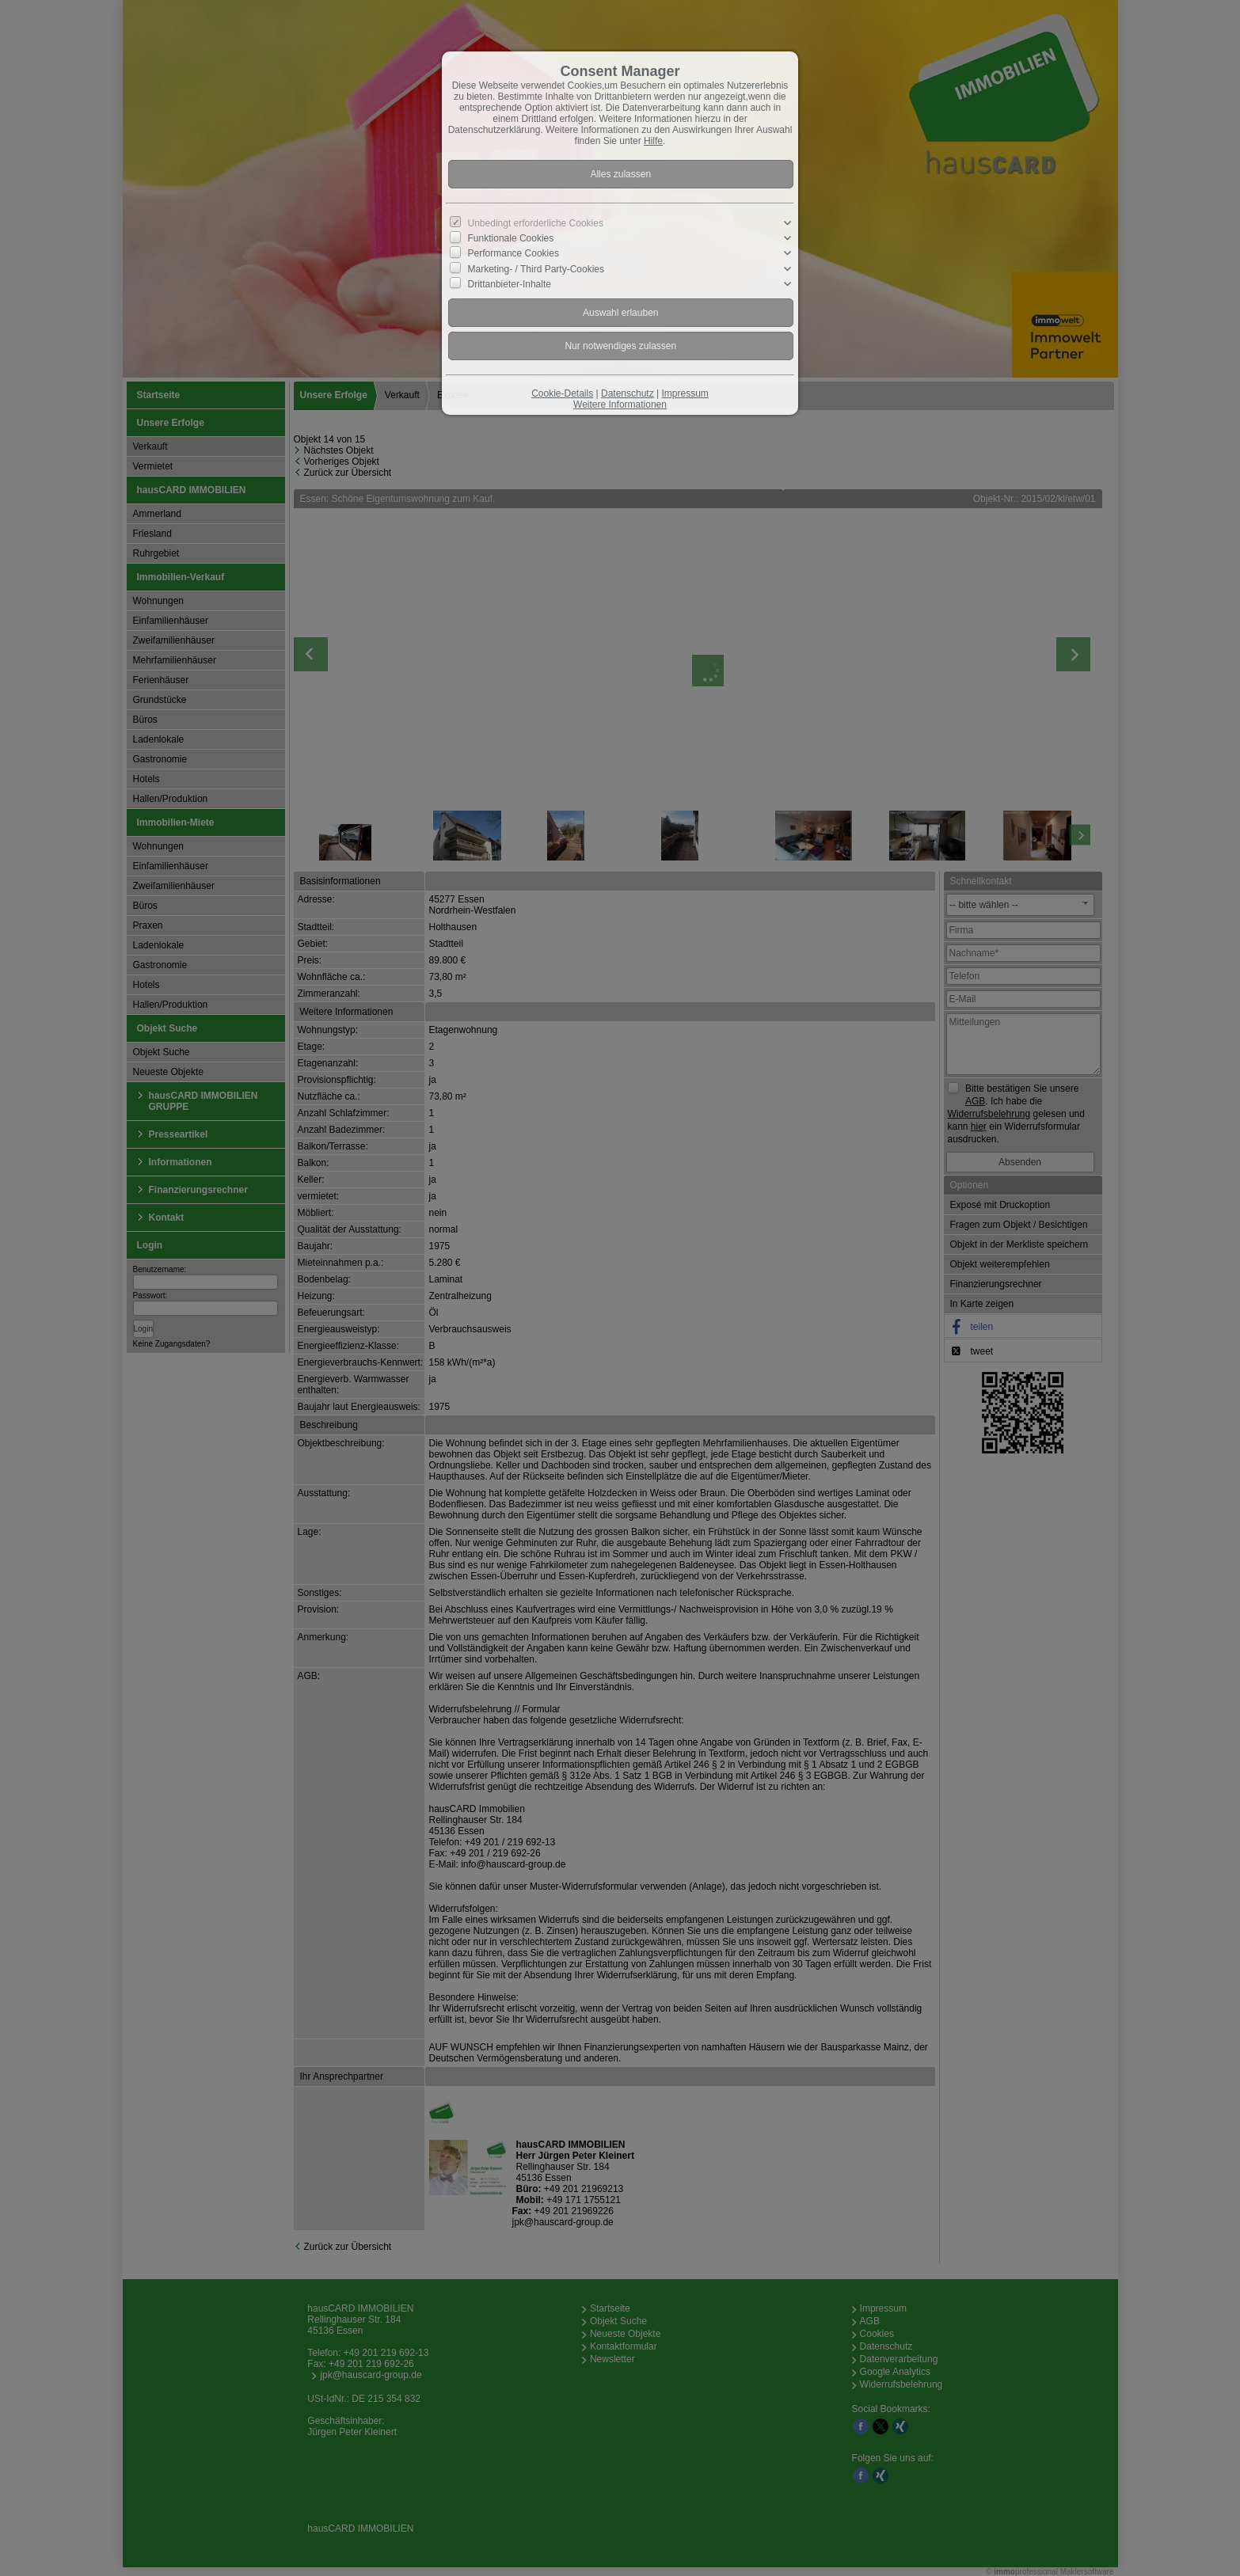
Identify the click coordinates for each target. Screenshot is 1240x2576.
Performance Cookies (513, 253)
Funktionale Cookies (511, 238)
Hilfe (653, 140)
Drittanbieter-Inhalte (509, 284)
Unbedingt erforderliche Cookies (535, 223)
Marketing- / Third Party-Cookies (536, 268)
